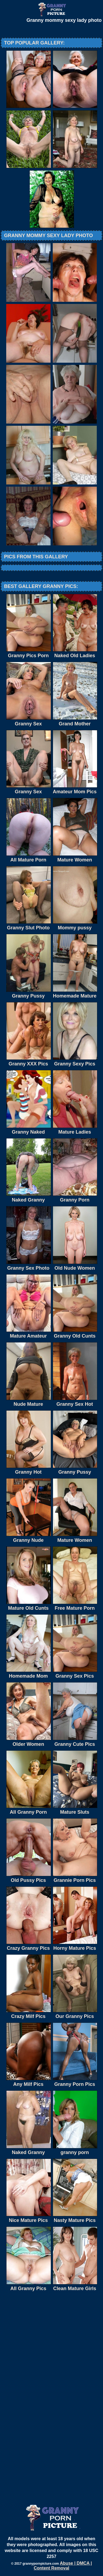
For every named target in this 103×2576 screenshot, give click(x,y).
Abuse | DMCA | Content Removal (63, 2565)
